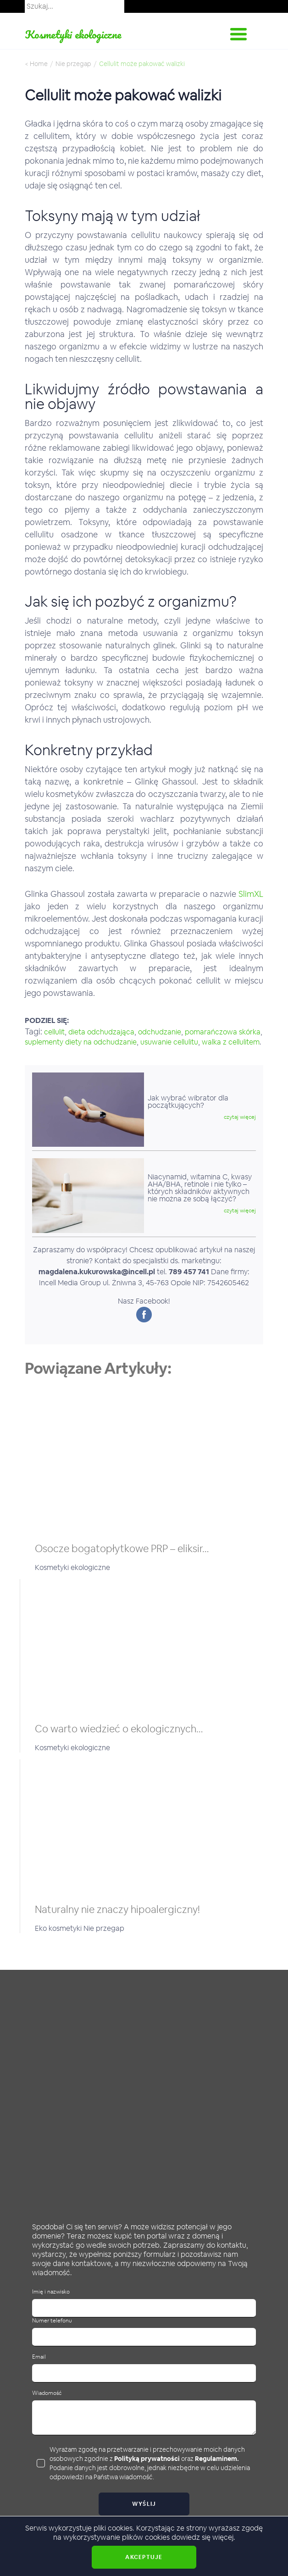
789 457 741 (189, 1272)
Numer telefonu (52, 2320)
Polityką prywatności (147, 2458)
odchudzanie (159, 1032)
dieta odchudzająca (101, 1032)
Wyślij (144, 2504)
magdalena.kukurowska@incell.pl (97, 1272)
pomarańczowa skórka (222, 1032)
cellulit (54, 1032)
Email (39, 2357)
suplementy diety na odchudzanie (81, 1042)
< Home (36, 64)
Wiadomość (46, 2393)
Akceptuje (143, 2557)
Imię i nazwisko (51, 2292)
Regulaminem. (217, 2458)
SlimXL (250, 894)
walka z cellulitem (231, 1042)
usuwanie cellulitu (169, 1042)
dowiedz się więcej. (203, 2537)
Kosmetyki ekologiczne (73, 34)
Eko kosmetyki (59, 1928)
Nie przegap (73, 64)
